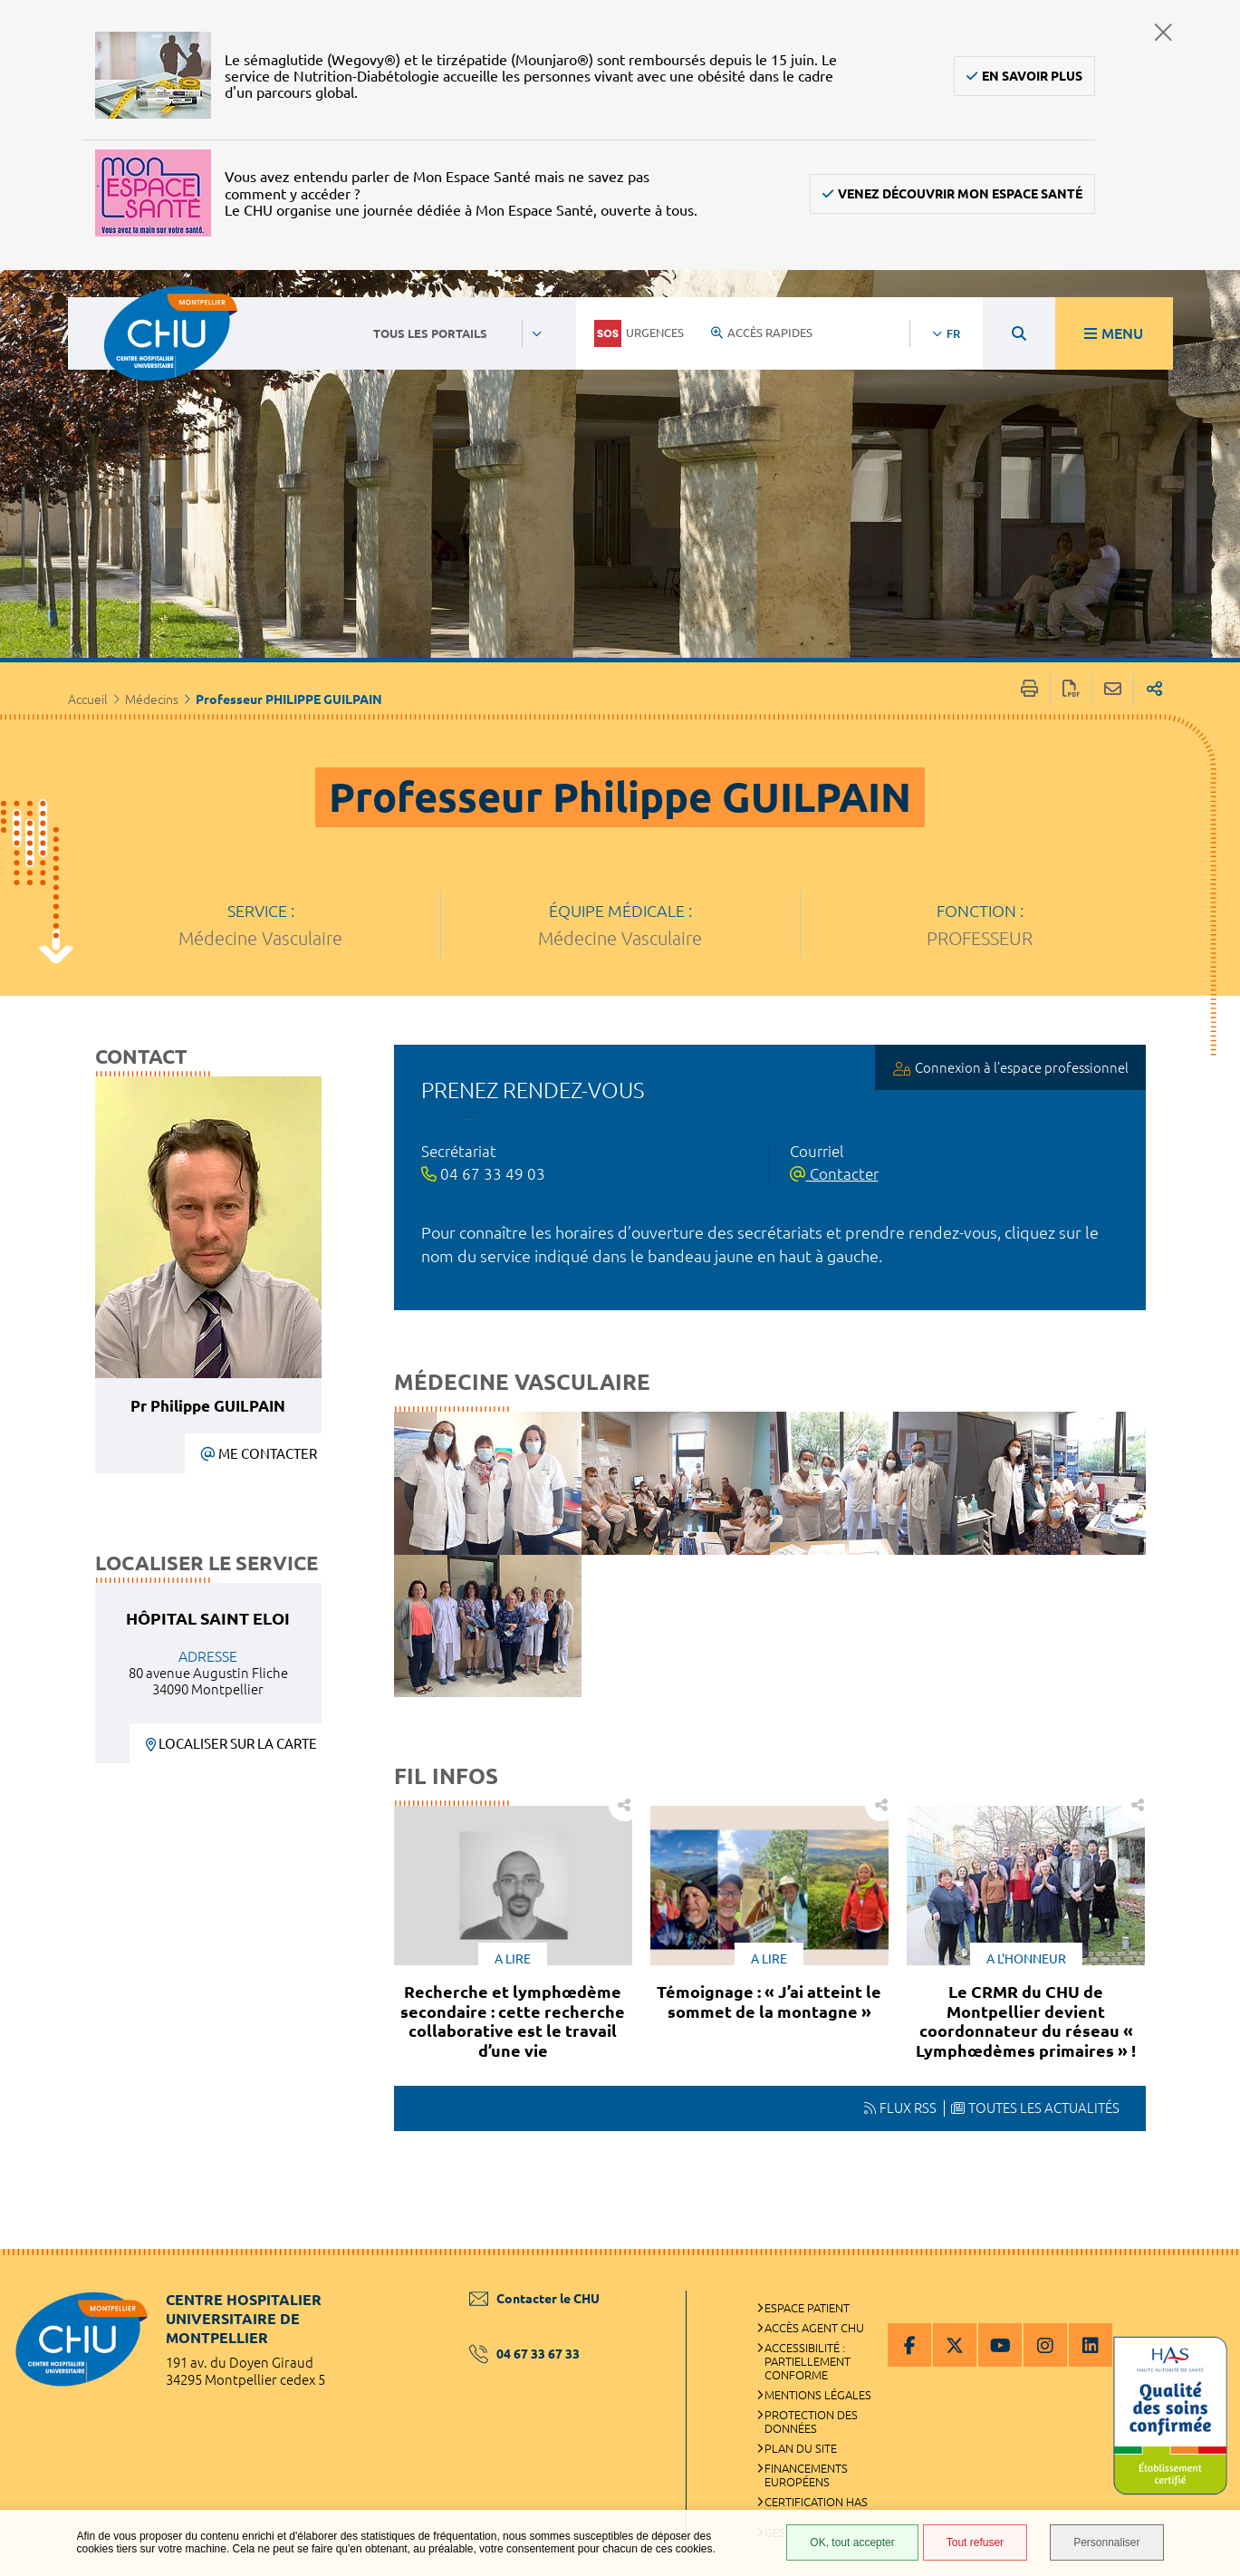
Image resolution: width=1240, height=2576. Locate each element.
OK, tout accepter (852, 2542)
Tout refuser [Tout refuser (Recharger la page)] (975, 2542)
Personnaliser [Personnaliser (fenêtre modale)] (1106, 2542)
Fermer (1163, 32)
